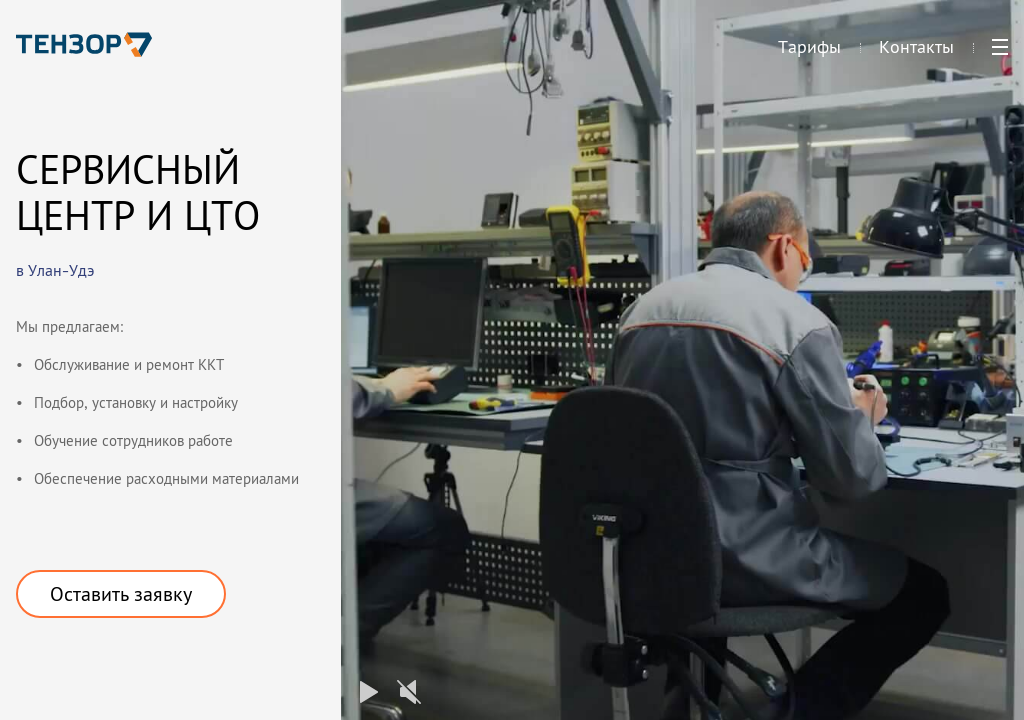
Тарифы (809, 55)
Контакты (916, 55)
